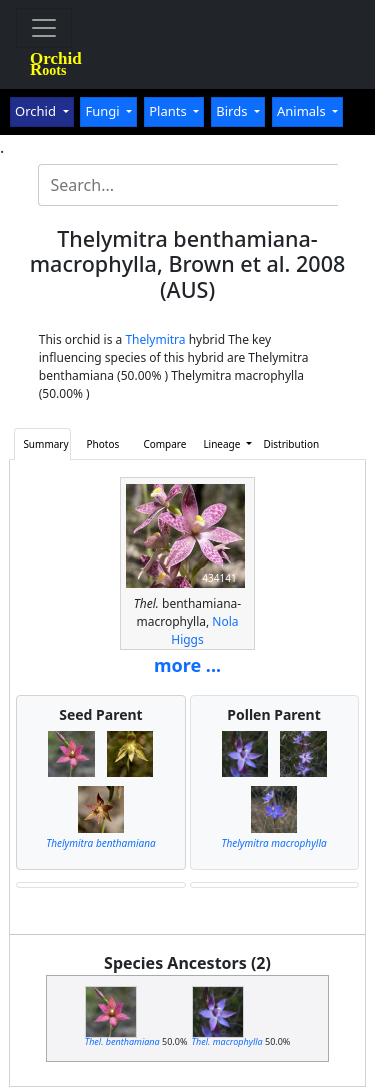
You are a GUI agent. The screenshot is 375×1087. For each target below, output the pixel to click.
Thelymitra (155, 339)
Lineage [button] (223, 444)
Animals (303, 111)
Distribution (287, 444)
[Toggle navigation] (44, 28)
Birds (233, 111)
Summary (45, 444)
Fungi (104, 111)
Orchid (37, 111)
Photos (103, 444)
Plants (169, 111)
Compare (164, 444)
